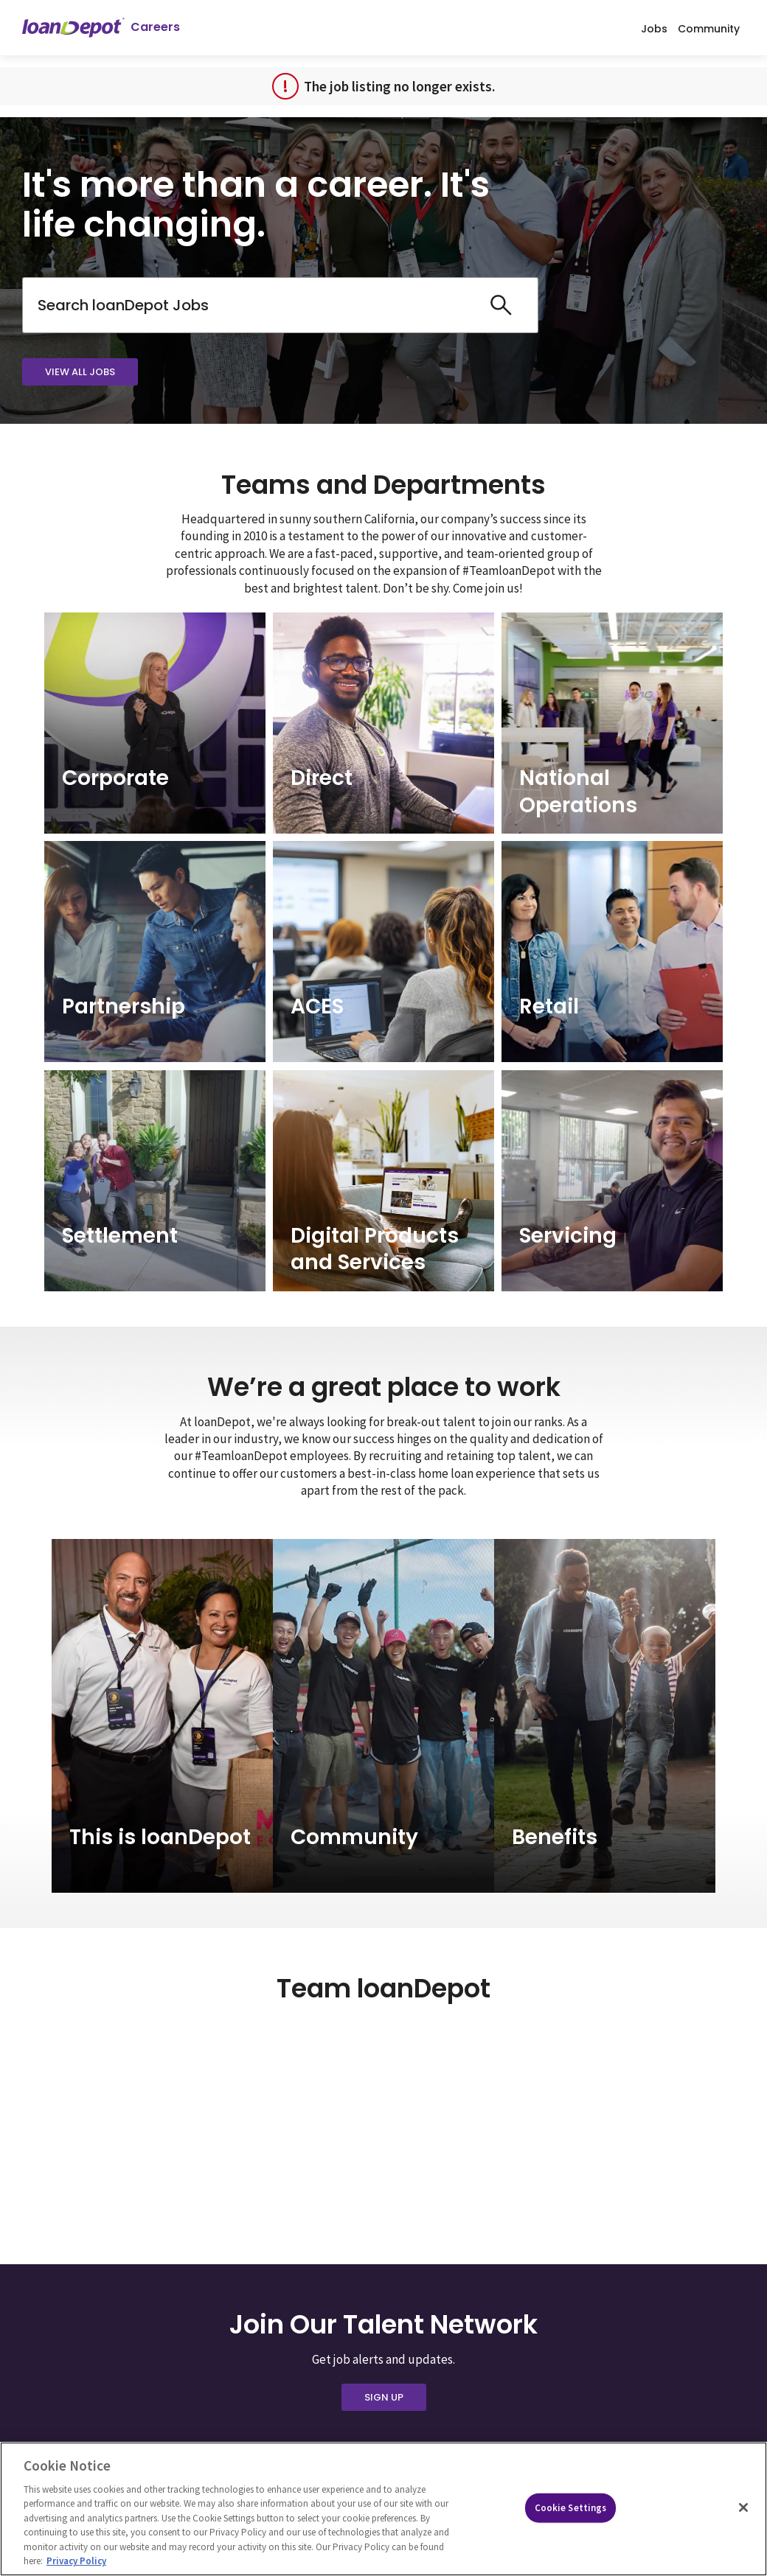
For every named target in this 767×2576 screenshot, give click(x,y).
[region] (383, 2509)
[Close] (743, 2507)
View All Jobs (80, 372)
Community (709, 28)
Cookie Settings (571, 2508)
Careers (155, 27)
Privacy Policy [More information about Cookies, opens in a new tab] (76, 2561)
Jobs (654, 28)
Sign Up (383, 2397)
